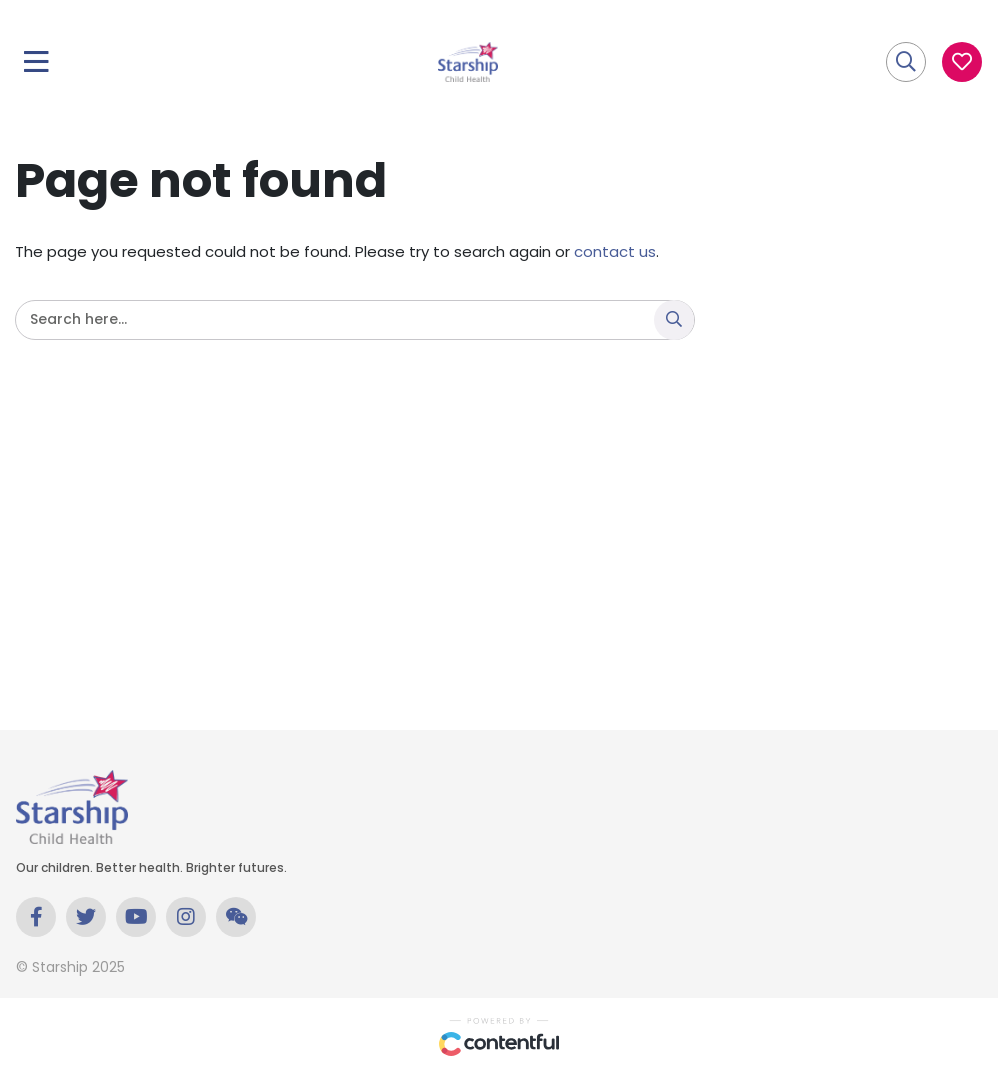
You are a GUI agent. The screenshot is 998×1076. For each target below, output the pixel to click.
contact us (615, 251)
